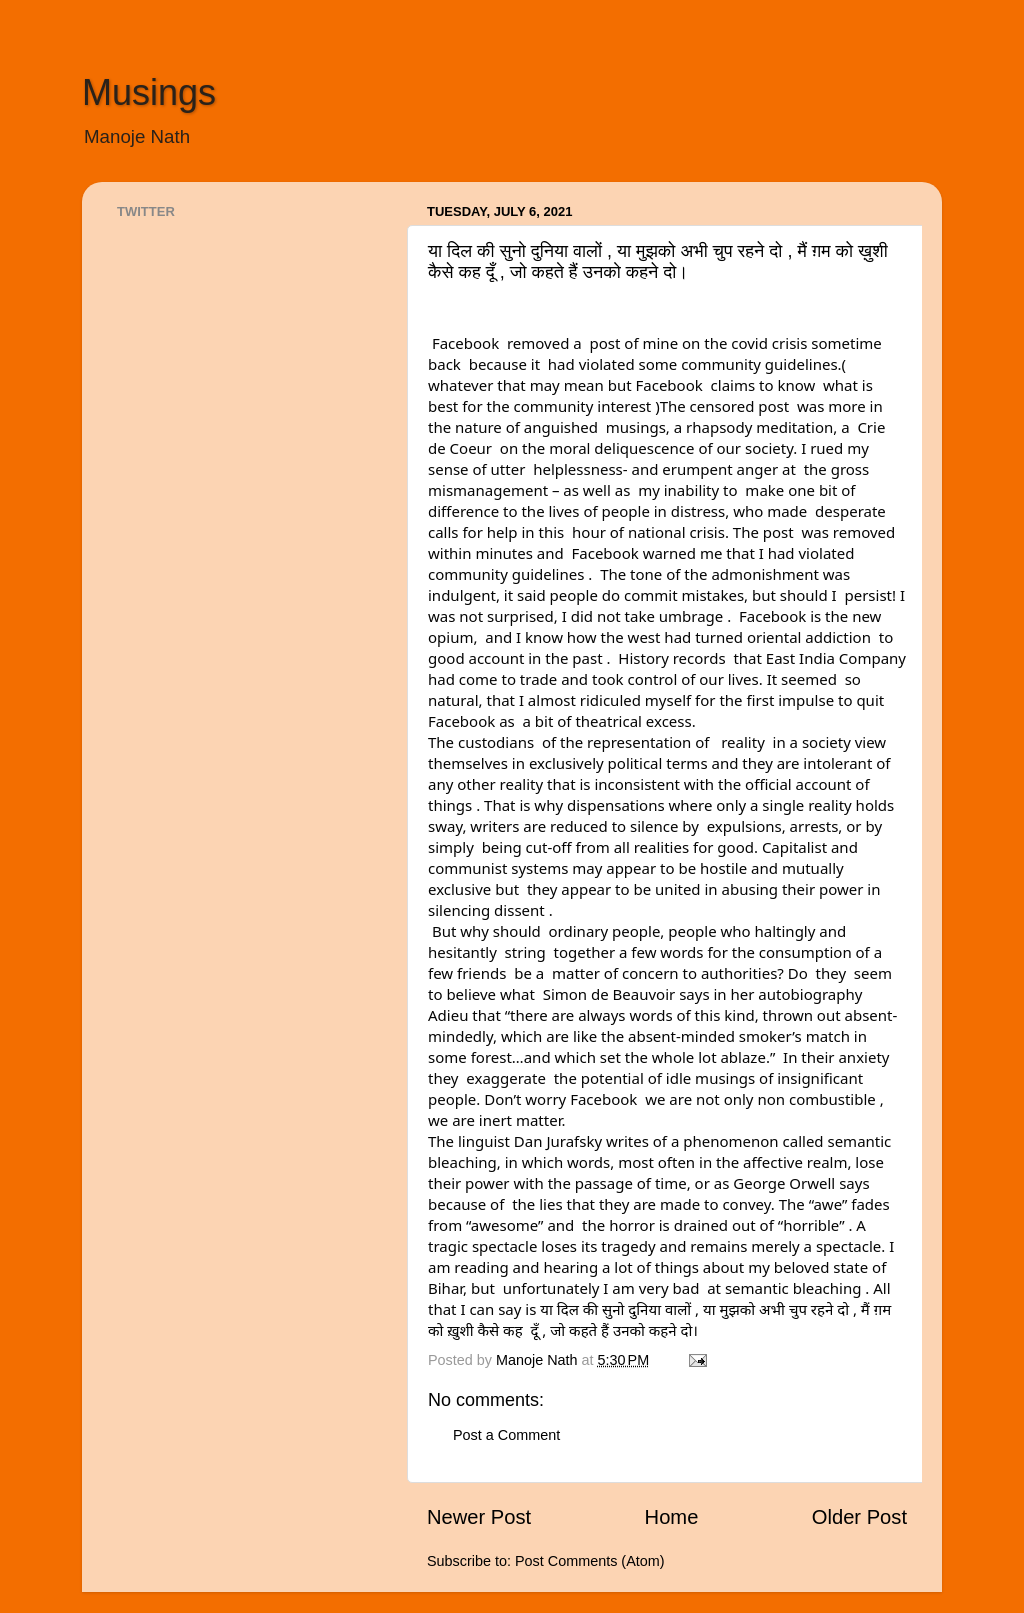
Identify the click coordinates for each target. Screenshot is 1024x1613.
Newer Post (479, 1517)
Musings (149, 92)
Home (672, 1517)
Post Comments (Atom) (590, 1561)
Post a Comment (506, 1435)
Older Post (859, 1517)
